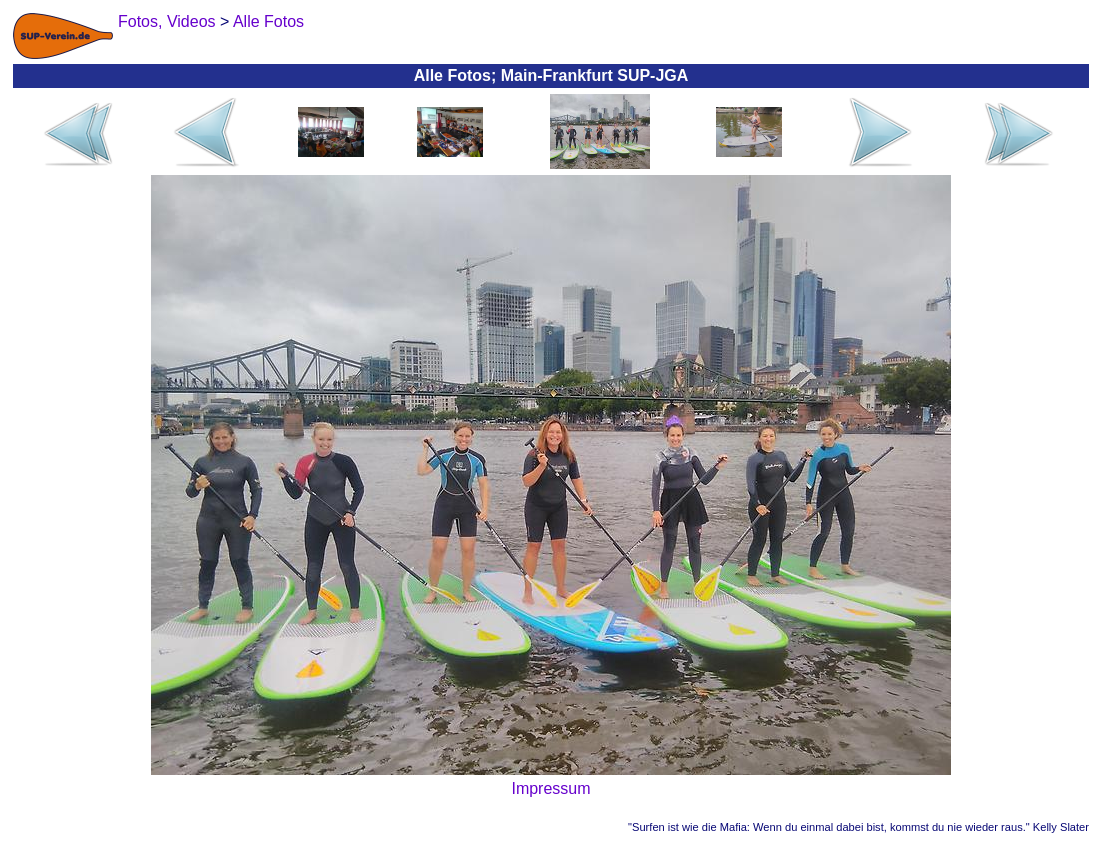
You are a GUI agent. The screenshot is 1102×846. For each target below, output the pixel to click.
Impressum (550, 788)
